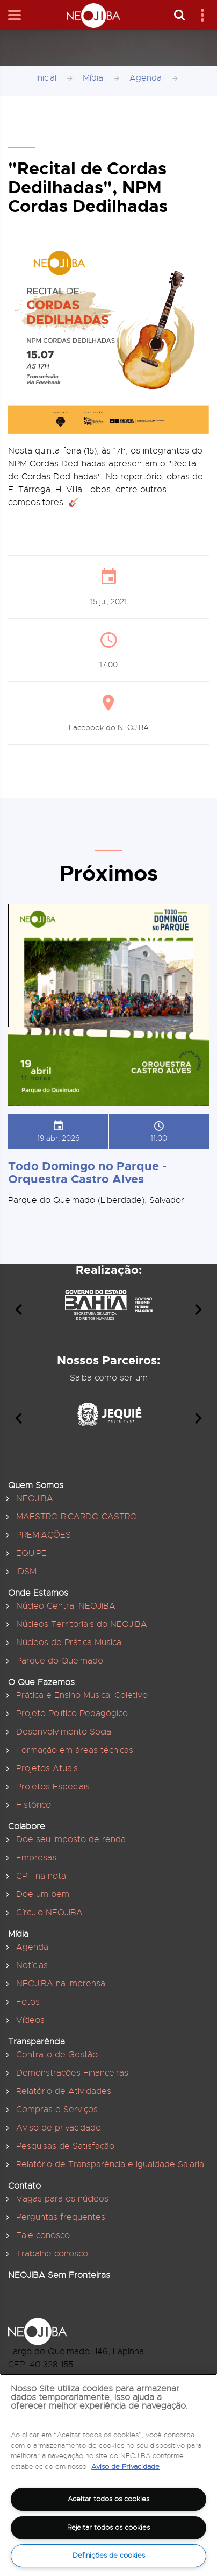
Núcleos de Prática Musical (69, 1642)
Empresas (36, 1857)
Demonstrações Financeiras (72, 2073)
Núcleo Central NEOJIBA (65, 1606)
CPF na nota (41, 1876)
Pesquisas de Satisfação (65, 2146)
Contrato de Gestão (57, 2054)
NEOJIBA (34, 1498)
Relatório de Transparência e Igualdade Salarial (111, 2164)
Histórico (33, 1805)
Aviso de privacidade (58, 2127)
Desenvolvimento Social (64, 1731)
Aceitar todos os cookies (108, 2498)
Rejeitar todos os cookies (108, 2527)
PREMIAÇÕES (43, 1535)
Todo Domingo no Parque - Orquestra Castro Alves (87, 1172)
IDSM (26, 1571)
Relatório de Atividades (63, 2091)
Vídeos (30, 2020)
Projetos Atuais (47, 1768)
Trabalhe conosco (52, 2253)
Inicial (46, 78)
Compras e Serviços (57, 2109)
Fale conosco (43, 2235)
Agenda (145, 78)
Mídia (93, 78)
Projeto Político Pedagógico (72, 1713)
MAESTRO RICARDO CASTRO (76, 1516)
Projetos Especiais (53, 1786)
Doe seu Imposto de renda (71, 1839)
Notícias (32, 1965)
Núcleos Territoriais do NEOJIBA (81, 1624)
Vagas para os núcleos (62, 2198)
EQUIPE (31, 1553)
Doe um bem (42, 1894)
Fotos (28, 2002)
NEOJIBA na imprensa (60, 1983)
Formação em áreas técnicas (74, 1750)
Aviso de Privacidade (125, 2466)
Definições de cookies (109, 2555)
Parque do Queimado (59, 1660)
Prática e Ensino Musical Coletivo (82, 1695)
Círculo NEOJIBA (49, 1912)
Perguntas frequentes (60, 2217)
